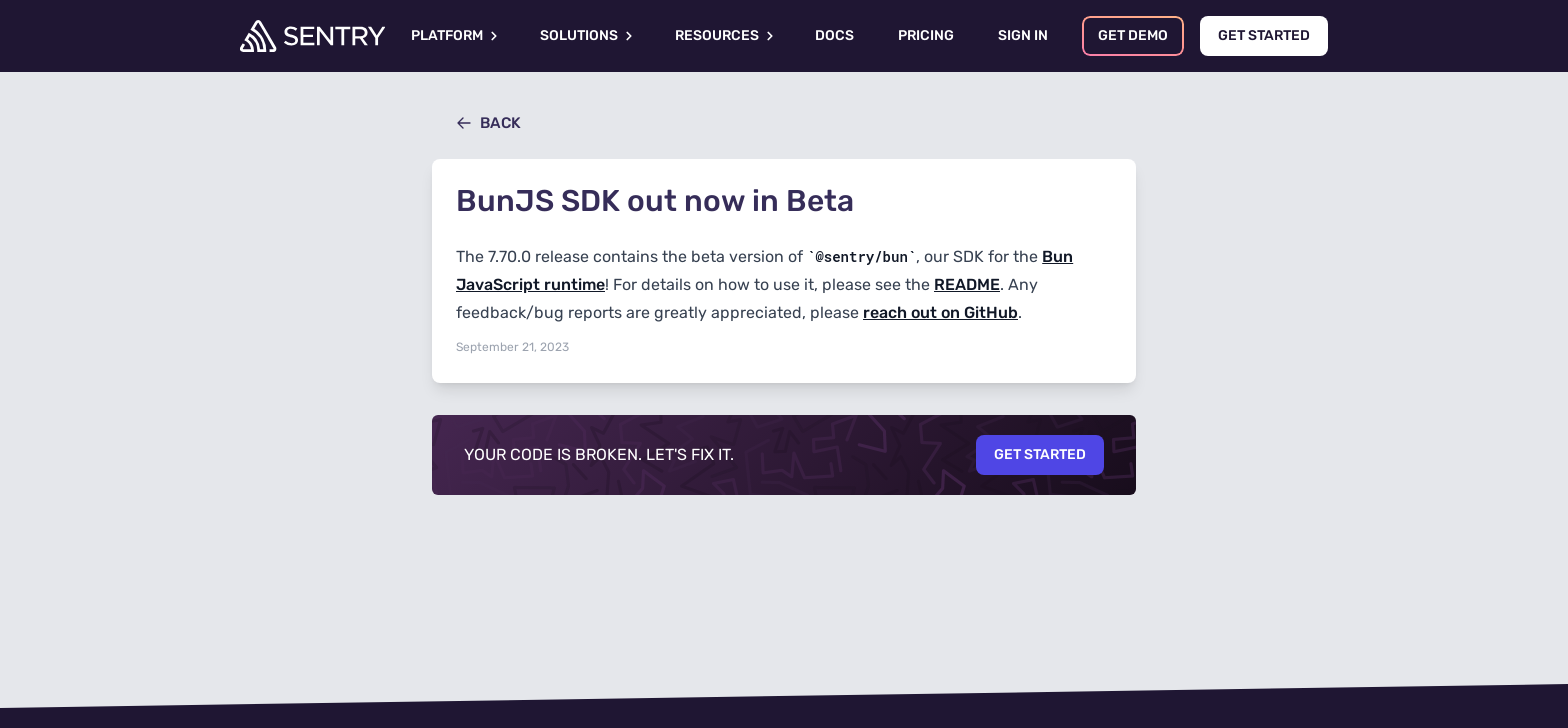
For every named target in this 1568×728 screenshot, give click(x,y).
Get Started (1040, 454)
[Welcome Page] (312, 36)
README (967, 284)
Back (488, 123)
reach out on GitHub (940, 312)
